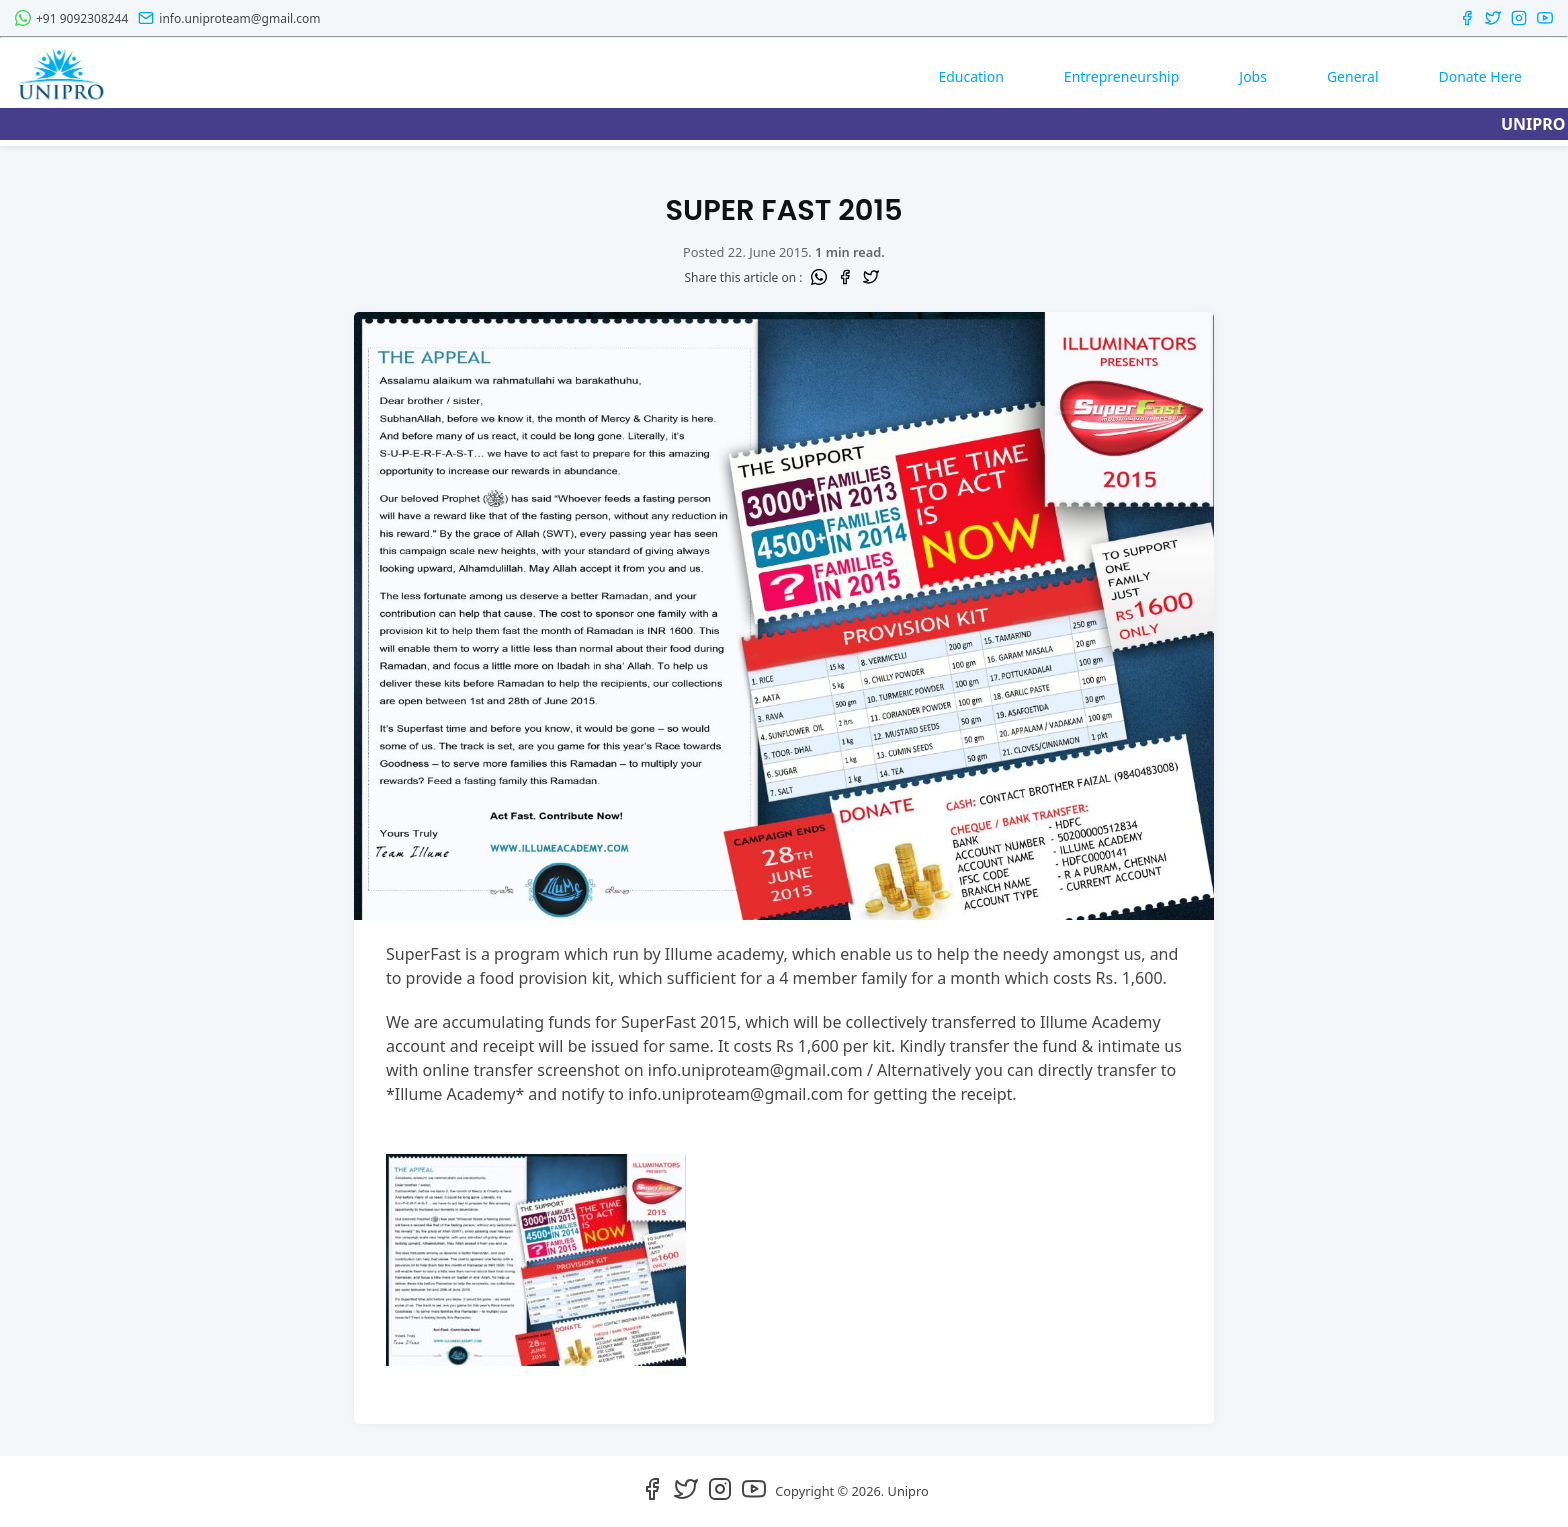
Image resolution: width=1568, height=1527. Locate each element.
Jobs (1253, 76)
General (1353, 76)
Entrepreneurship (1121, 76)
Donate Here (1480, 76)
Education (970, 76)
